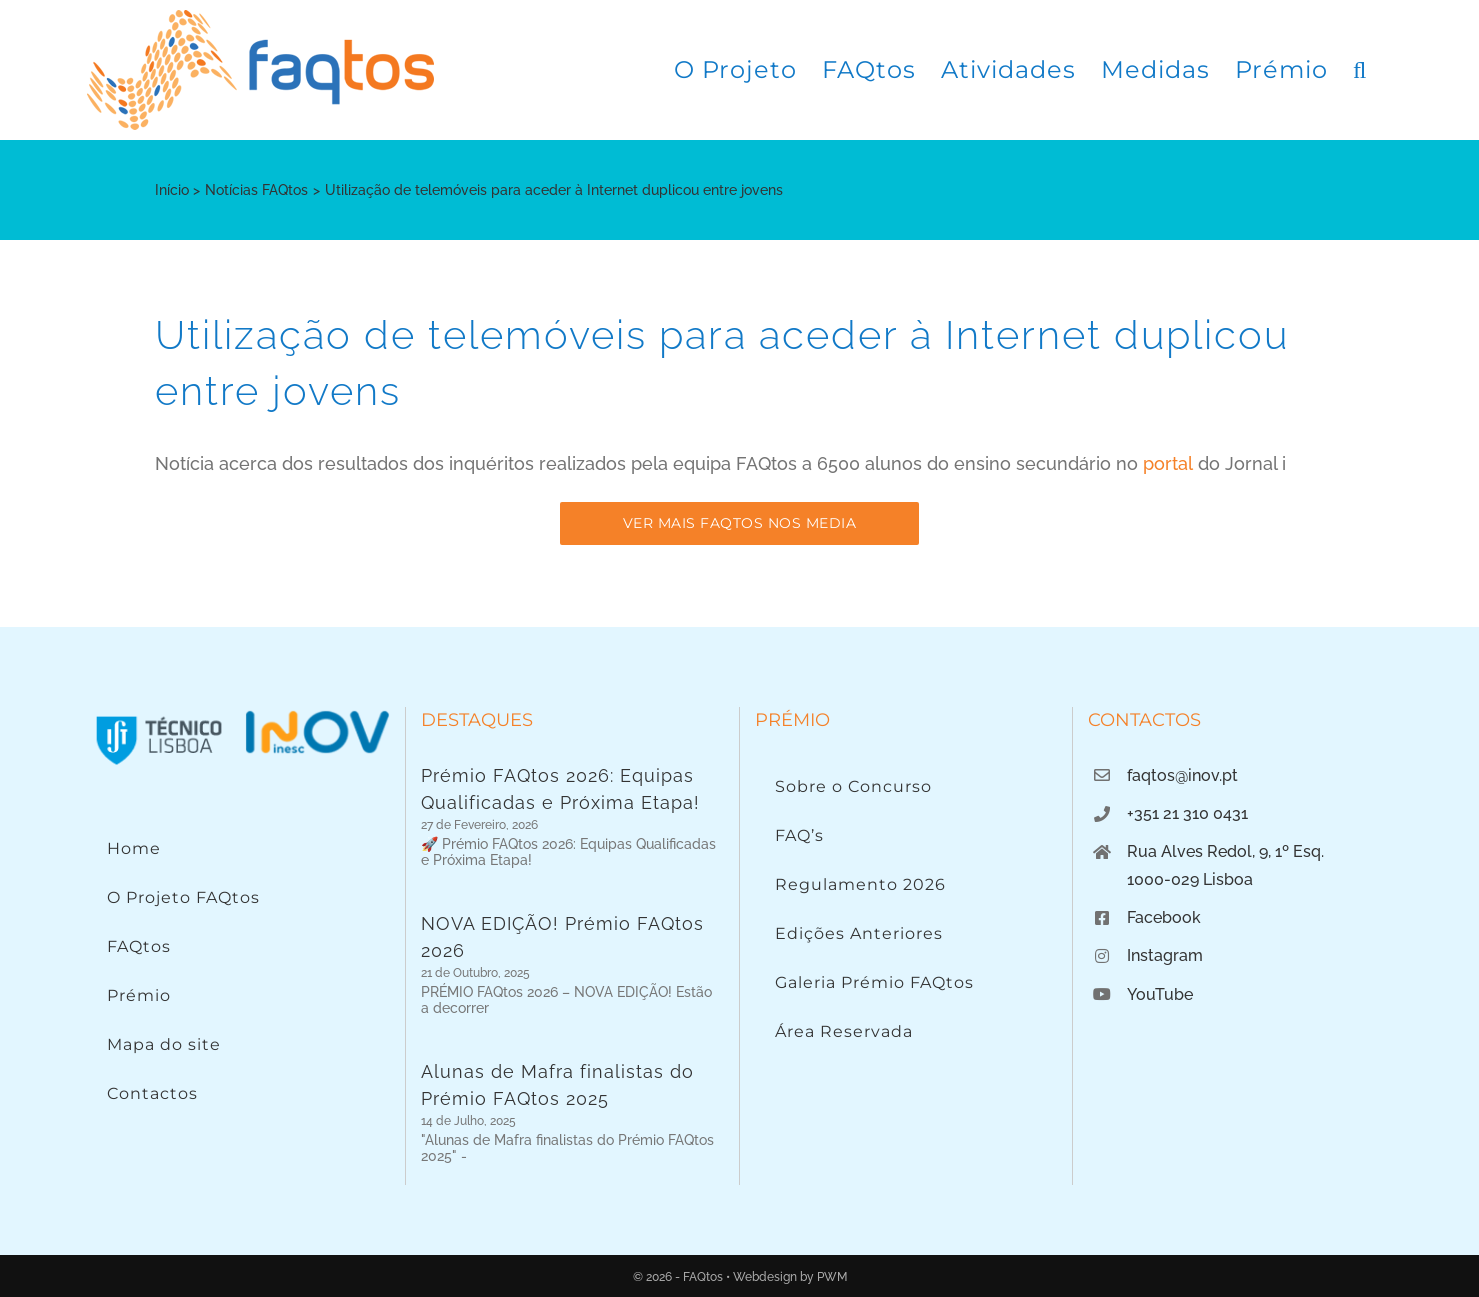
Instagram (1165, 955)
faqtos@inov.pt (1182, 775)
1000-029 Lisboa (1190, 879)
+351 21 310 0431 (1187, 813)
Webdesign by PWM (790, 1277)
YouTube (1160, 994)
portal (1168, 463)
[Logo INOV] (316, 715)
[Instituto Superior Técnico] (159, 715)
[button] (1360, 70)
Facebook (1164, 917)
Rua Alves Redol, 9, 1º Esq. (1225, 851)
